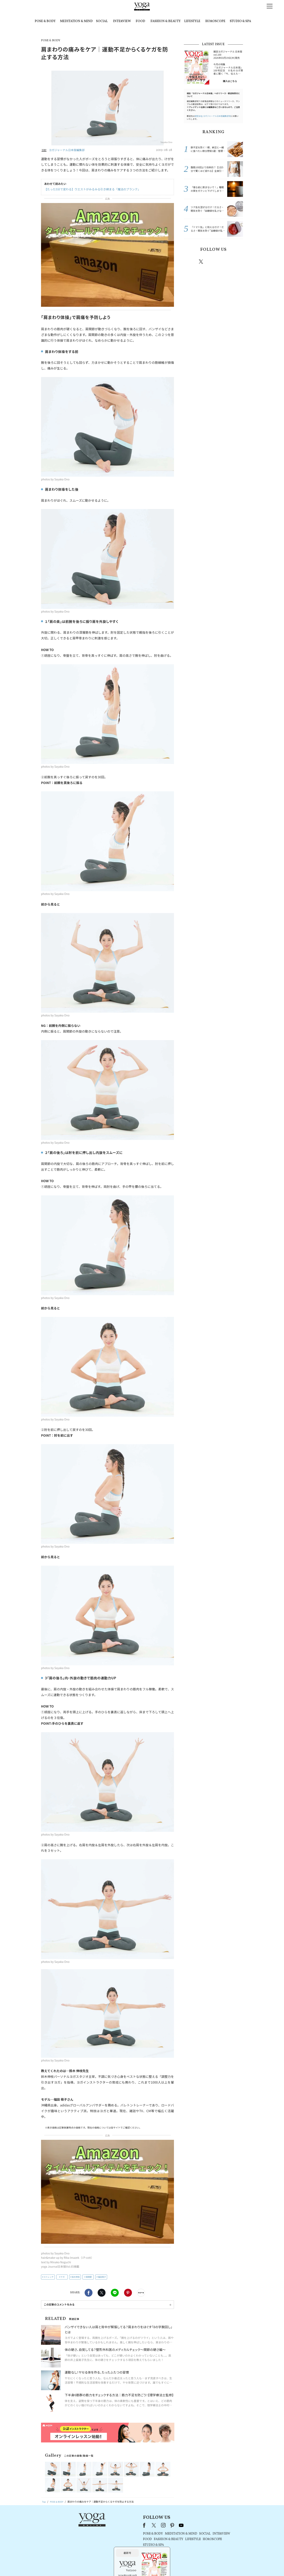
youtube (129, 2476)
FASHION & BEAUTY (165, 21)
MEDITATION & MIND (76, 21)
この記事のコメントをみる (59, 2256)
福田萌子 (102, 2228)
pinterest (224, 261)
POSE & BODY (45, 21)
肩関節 (89, 2228)
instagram (212, 261)
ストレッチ (49, 2228)
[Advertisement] (107, 2167)
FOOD (140, 21)
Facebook (88, 2244)
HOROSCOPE (215, 21)
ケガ (63, 2228)
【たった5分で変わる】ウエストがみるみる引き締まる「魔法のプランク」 (90, 189)
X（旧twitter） (102, 2244)
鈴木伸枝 (76, 2228)
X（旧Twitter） (103, 2476)
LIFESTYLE (192, 21)
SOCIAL (102, 21)
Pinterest (128, 2244)
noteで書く (141, 2244)
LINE (115, 2244)
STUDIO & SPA (240, 21)
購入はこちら (230, 81)
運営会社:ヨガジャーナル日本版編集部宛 (213, 115)
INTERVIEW (122, 21)
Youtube (236, 261)
